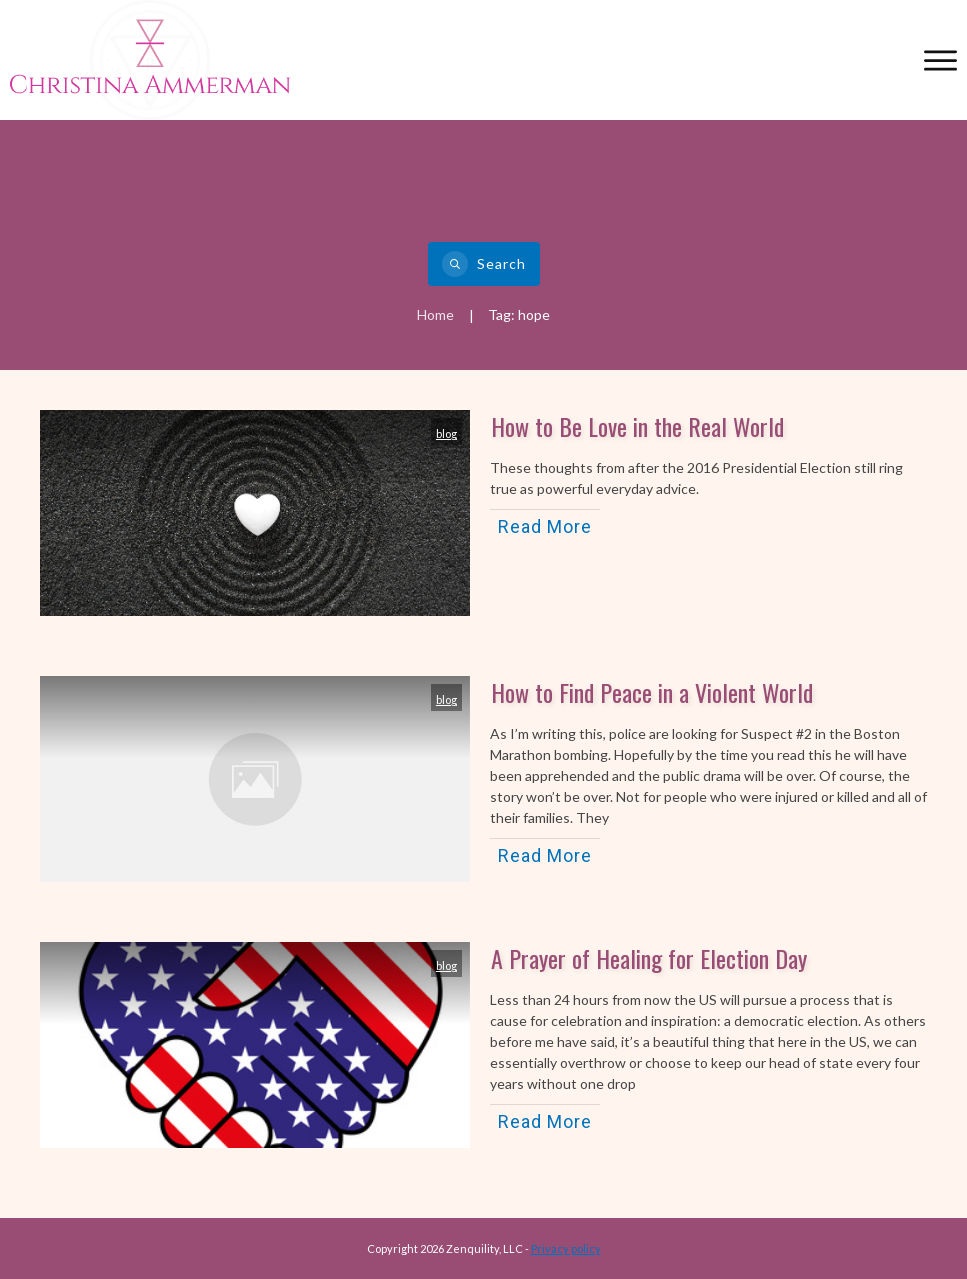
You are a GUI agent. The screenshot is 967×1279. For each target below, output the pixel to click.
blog (446, 433)
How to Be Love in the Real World (637, 426)
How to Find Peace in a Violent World (652, 692)
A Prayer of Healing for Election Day (649, 958)
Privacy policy (566, 1248)
